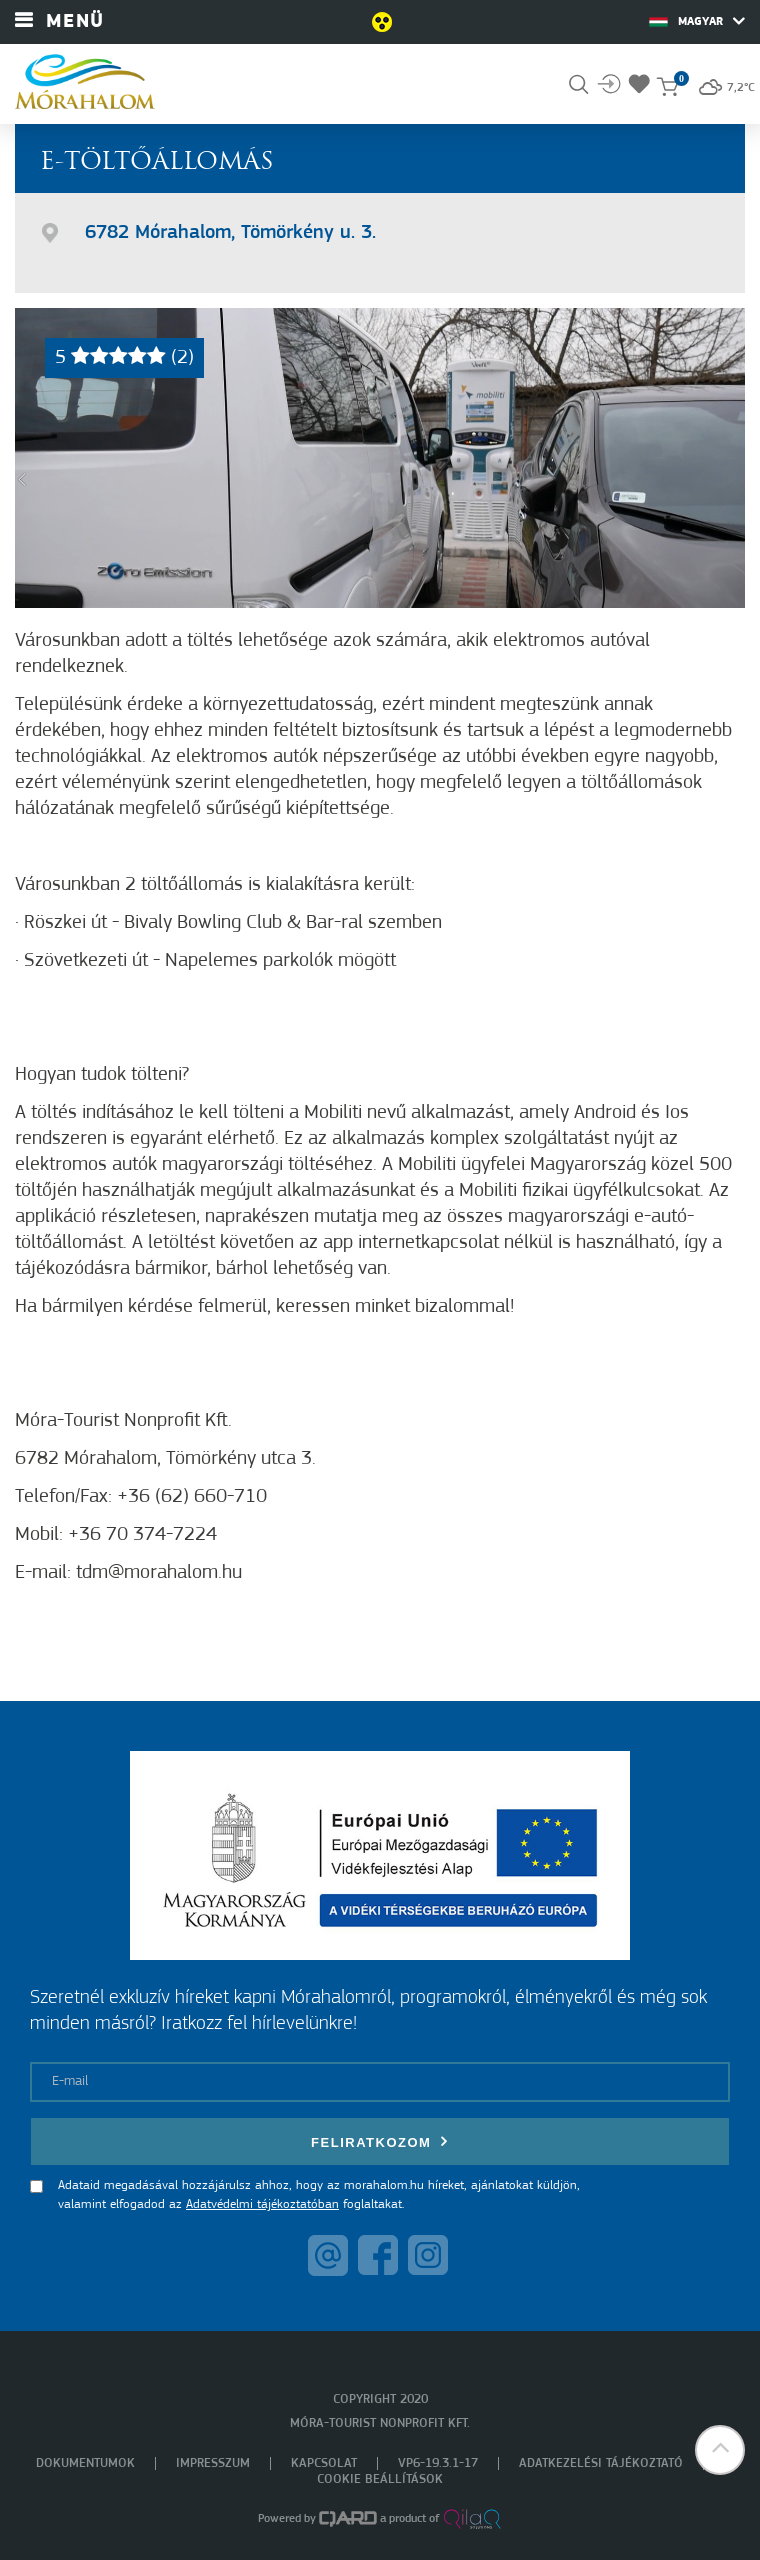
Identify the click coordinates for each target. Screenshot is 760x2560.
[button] (720, 2450)
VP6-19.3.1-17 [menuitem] (438, 2463)
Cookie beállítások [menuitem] (380, 2479)
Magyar (697, 21)
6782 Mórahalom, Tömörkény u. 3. (230, 233)
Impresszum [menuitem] (213, 2463)
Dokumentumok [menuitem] (85, 2463)
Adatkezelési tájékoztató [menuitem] (601, 2463)
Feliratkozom (380, 2141)
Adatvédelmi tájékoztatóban (262, 2204)
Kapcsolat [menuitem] (324, 2463)
